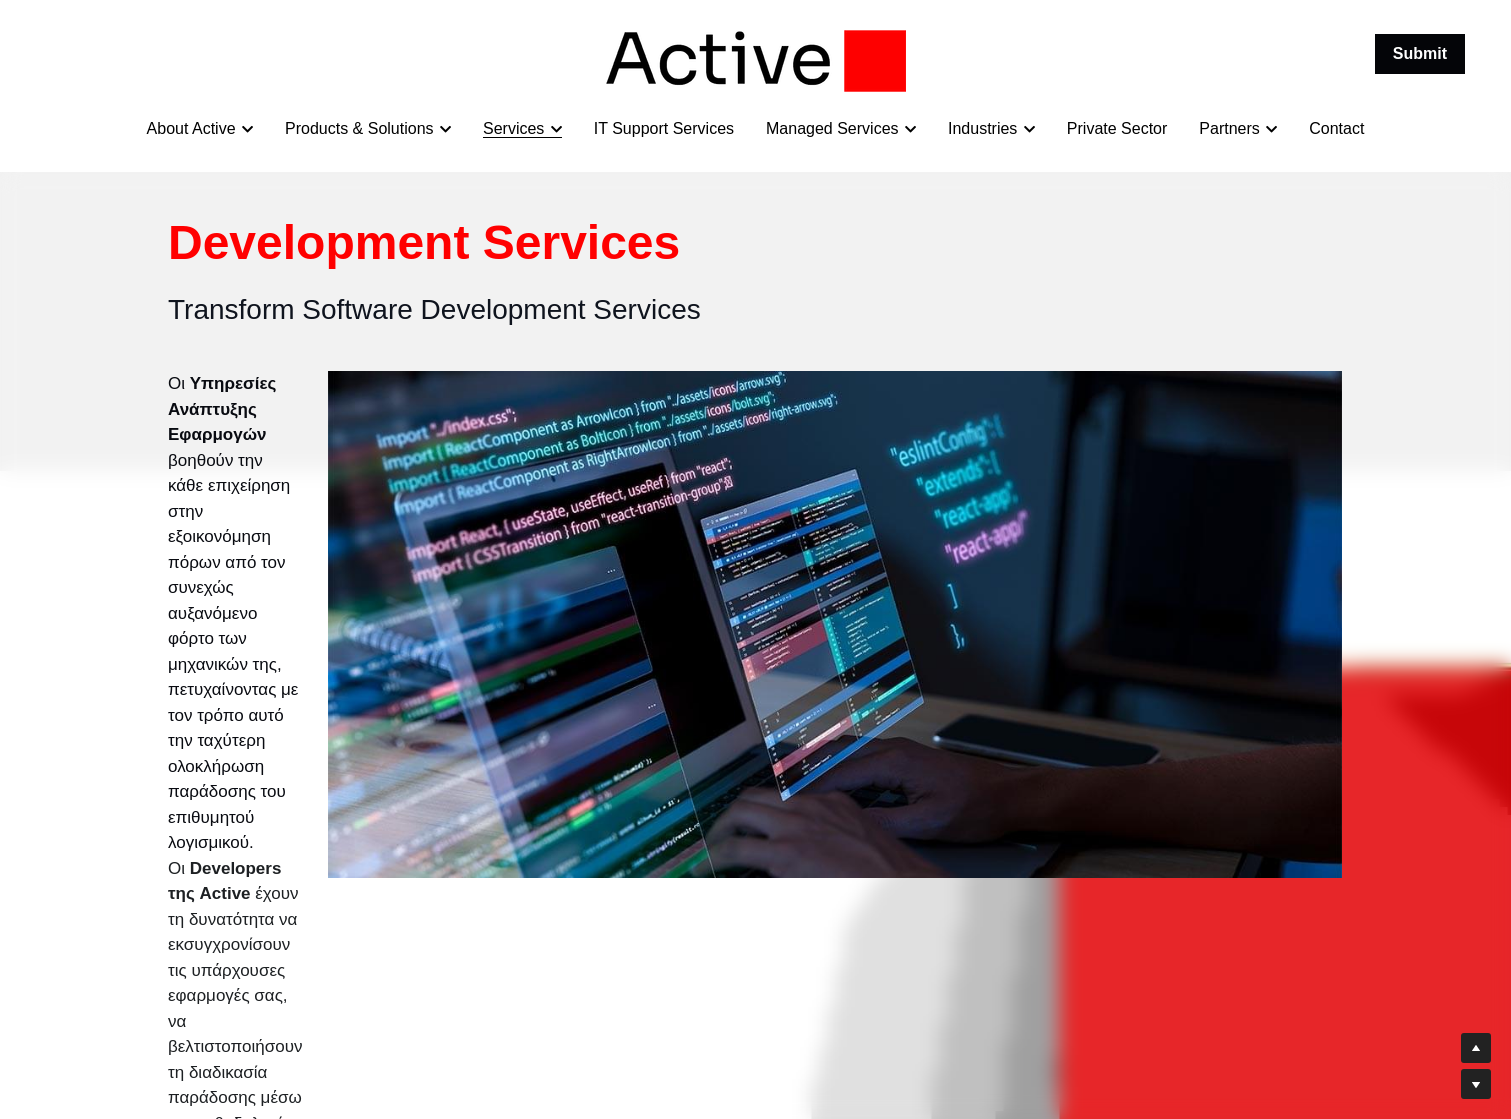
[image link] (756, 59)
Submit (1420, 53)
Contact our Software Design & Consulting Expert (376, 812)
